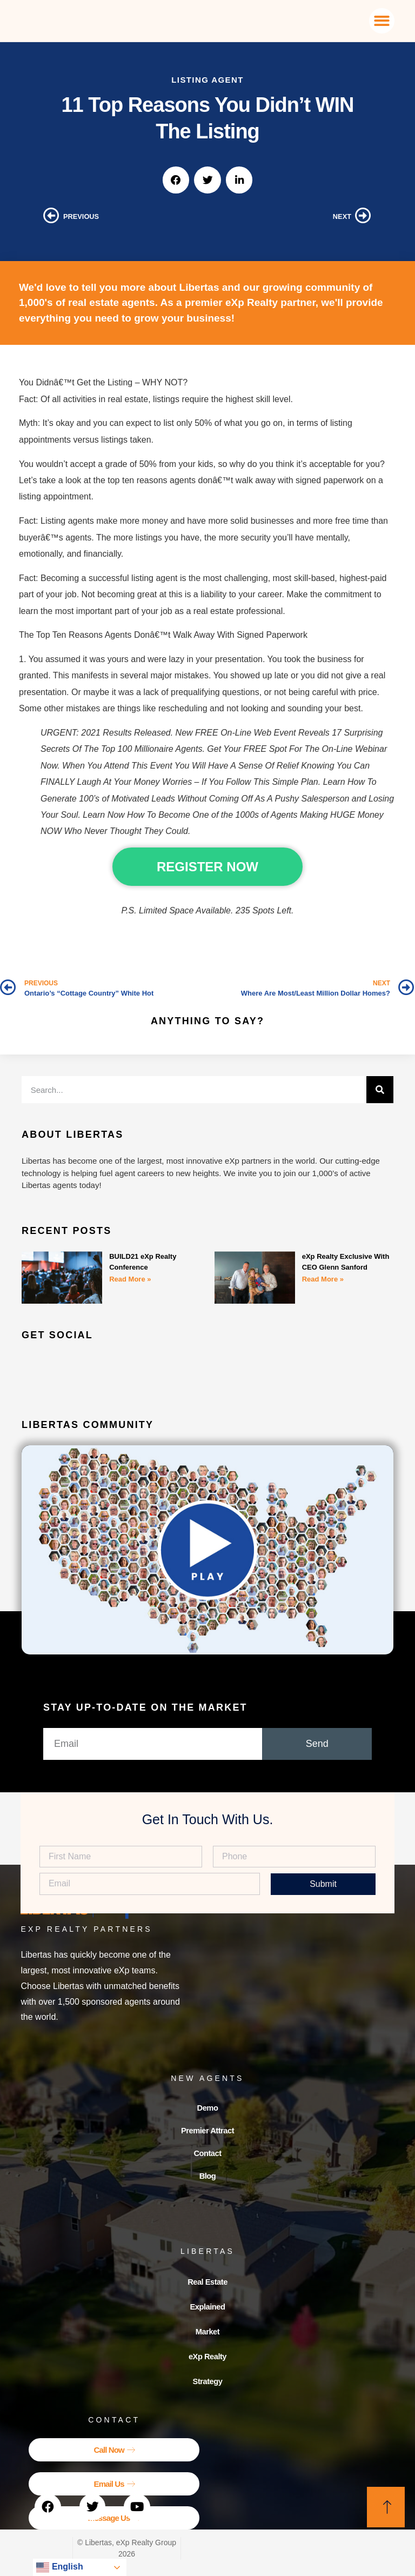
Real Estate (208, 2289)
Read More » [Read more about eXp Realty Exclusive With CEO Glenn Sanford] (323, 1279)
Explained (207, 2314)
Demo (207, 2108)
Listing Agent (207, 79)
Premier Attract (207, 2133)
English (59, 2567)
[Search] (379, 1089)
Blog (207, 2183)
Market (208, 2339)
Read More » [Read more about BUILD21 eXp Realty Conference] (130, 1279)
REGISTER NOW (207, 866)
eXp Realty (208, 2364)
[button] (381, 21)
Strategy (207, 2389)
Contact (207, 2158)
